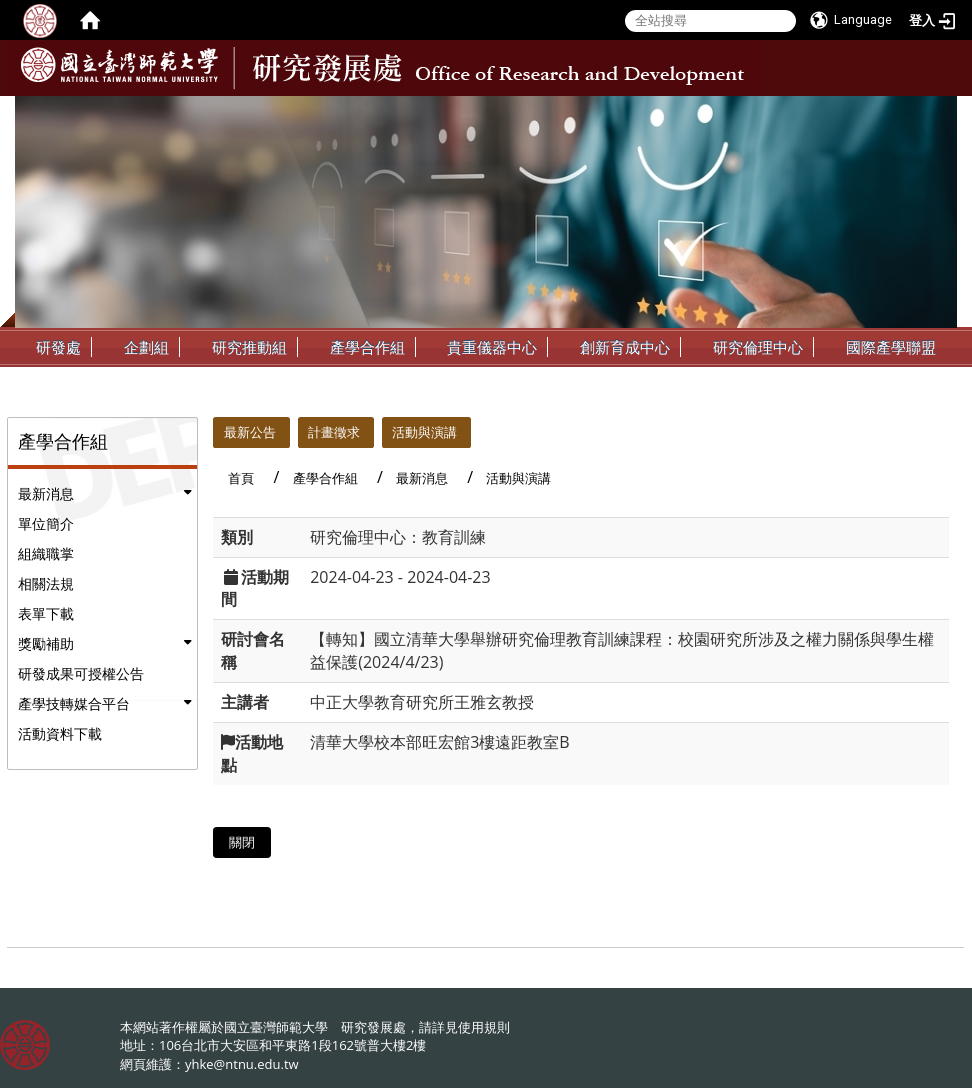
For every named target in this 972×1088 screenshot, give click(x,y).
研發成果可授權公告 (81, 673)
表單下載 (46, 613)
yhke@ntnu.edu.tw (242, 1064)
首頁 (241, 478)
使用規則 (484, 1027)
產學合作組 (367, 347)
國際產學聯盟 (891, 347)
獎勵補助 (46, 643)
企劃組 (146, 347)
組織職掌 (46, 553)
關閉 (242, 842)
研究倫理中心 (758, 347)
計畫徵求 (334, 432)
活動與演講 (424, 432)
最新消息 (46, 493)
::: (940, 111)
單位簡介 (46, 523)
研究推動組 (249, 347)
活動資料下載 (60, 733)
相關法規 (46, 583)
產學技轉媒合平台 (74, 703)
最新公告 (250, 432)
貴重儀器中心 (492, 347)
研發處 (58, 347)
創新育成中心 (625, 347)
